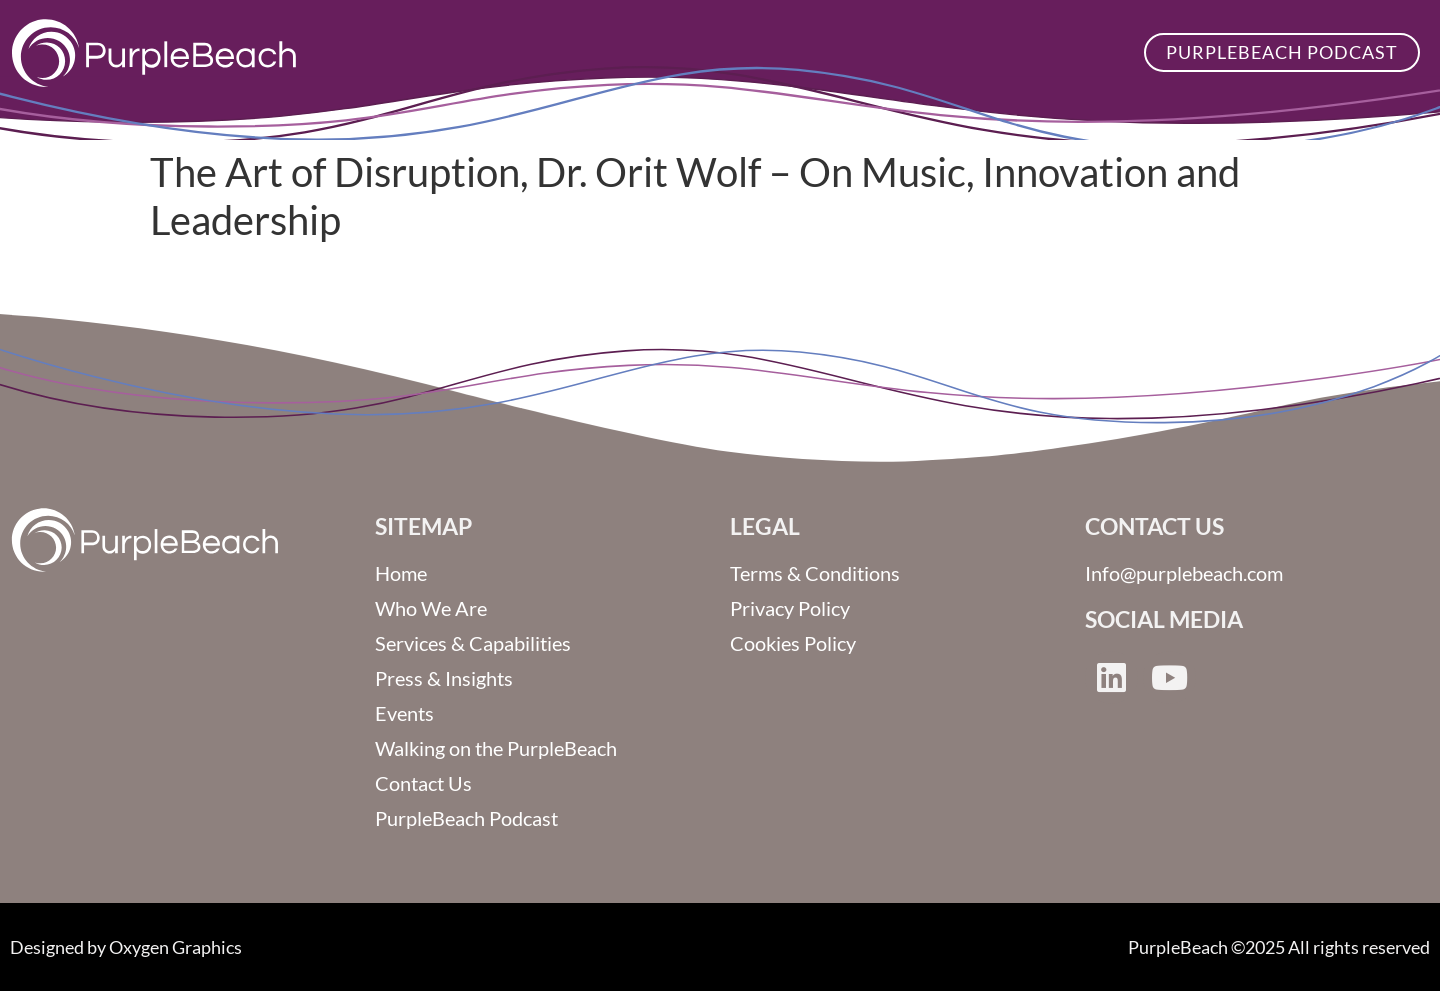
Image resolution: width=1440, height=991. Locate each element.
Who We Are (431, 608)
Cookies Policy (793, 643)
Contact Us (423, 783)
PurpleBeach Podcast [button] (1282, 52)
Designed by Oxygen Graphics (126, 947)
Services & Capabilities (473, 643)
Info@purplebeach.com (1184, 573)
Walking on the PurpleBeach (496, 748)
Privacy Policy (790, 608)
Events (404, 713)
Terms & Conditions (815, 573)
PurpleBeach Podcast (466, 818)
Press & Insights (444, 678)
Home (401, 573)
